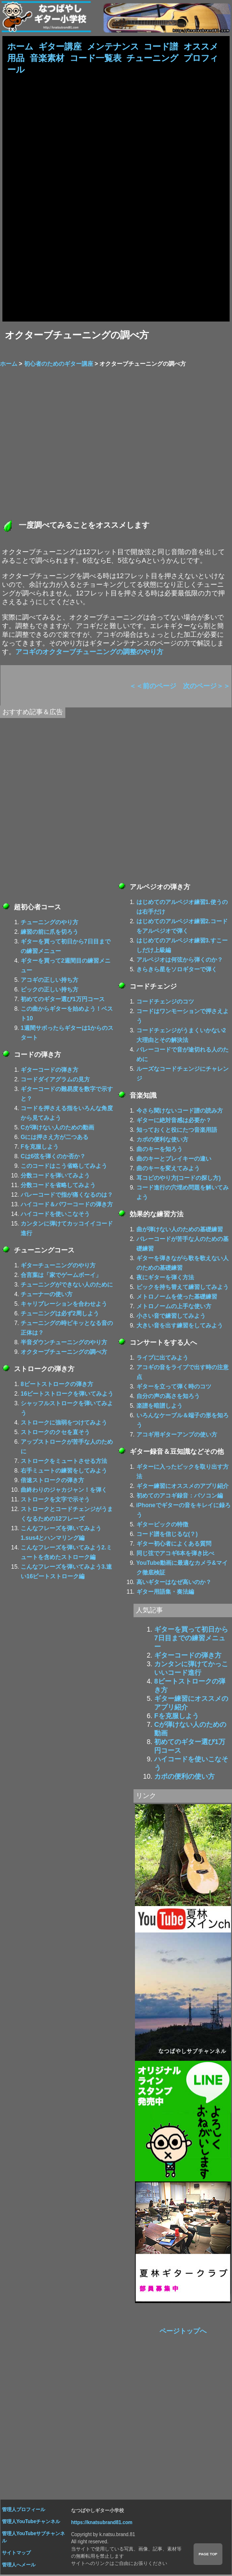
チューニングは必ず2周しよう (60, 1315)
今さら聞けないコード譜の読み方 (179, 1112)
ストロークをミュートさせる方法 (64, 1462)
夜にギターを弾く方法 (165, 1279)
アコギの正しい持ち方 (49, 981)
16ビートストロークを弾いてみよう (67, 1395)
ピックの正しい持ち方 (49, 991)
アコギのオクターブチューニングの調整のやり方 (89, 653)
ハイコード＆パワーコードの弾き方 (67, 1205)
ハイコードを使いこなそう (55, 1215)
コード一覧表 (96, 58)
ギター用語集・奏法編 (165, 1593)
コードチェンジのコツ (165, 1003)
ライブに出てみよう (162, 1359)
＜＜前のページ (152, 687)
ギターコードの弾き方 (49, 1071)
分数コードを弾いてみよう (55, 1177)
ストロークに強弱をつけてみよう (64, 1424)
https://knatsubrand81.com (102, 2523)
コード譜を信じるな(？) (167, 1535)
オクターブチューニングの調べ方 (64, 1353)
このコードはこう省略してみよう (64, 1167)
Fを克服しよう (40, 1148)
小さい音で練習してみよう (171, 1317)
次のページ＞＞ (206, 687)
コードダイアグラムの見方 (55, 1080)
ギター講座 (60, 46)
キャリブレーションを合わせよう (64, 1305)
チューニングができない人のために (67, 1286)
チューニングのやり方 (49, 923)
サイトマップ (16, 2554)
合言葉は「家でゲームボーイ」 (61, 1276)
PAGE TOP (207, 2554)
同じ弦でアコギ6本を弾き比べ (175, 1554)
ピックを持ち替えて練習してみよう (182, 1288)
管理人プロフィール (23, 2511)
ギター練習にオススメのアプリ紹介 (182, 1487)
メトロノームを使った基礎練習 (176, 1298)
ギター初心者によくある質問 (173, 1545)
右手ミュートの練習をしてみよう (64, 1472)
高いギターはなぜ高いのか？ (173, 1583)
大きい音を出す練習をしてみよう (179, 1327)
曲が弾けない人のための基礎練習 (179, 1230)
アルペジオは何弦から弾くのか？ (179, 961)
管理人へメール (19, 2566)
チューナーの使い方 (47, 1295)
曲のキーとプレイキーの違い (173, 1160)
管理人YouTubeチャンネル (31, 2523)
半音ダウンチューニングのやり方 (64, 1343)
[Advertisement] (116, 197)
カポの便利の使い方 (184, 1778)
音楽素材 (47, 58)
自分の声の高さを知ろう (168, 1397)
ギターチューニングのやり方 (58, 1266)
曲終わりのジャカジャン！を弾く (64, 1491)
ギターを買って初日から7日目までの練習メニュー (191, 1639)
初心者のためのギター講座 (58, 365)
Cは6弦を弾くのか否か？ (53, 1157)
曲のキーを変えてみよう (168, 1169)
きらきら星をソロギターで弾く (176, 970)
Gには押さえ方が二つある (54, 1138)
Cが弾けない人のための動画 (57, 1129)
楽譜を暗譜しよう (159, 1407)
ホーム (20, 46)
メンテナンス (113, 46)
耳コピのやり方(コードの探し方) (178, 1179)
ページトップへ (183, 2332)
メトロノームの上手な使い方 (173, 1307)
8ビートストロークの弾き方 (57, 1385)
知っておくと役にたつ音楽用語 (176, 1131)
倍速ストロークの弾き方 (52, 1481)
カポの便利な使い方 (162, 1141)
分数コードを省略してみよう (58, 1186)
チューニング (152, 58)
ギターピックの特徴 (162, 1526)
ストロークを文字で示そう (55, 1501)
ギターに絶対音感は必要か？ (173, 1121)
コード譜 (161, 46)
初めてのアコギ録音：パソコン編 (179, 1497)
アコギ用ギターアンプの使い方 (176, 1436)
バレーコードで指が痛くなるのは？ (67, 1196)
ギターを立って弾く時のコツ (173, 1388)
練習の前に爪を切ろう (49, 933)
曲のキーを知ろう (159, 1150)
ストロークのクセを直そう (55, 1433)
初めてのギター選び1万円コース (63, 1000)
